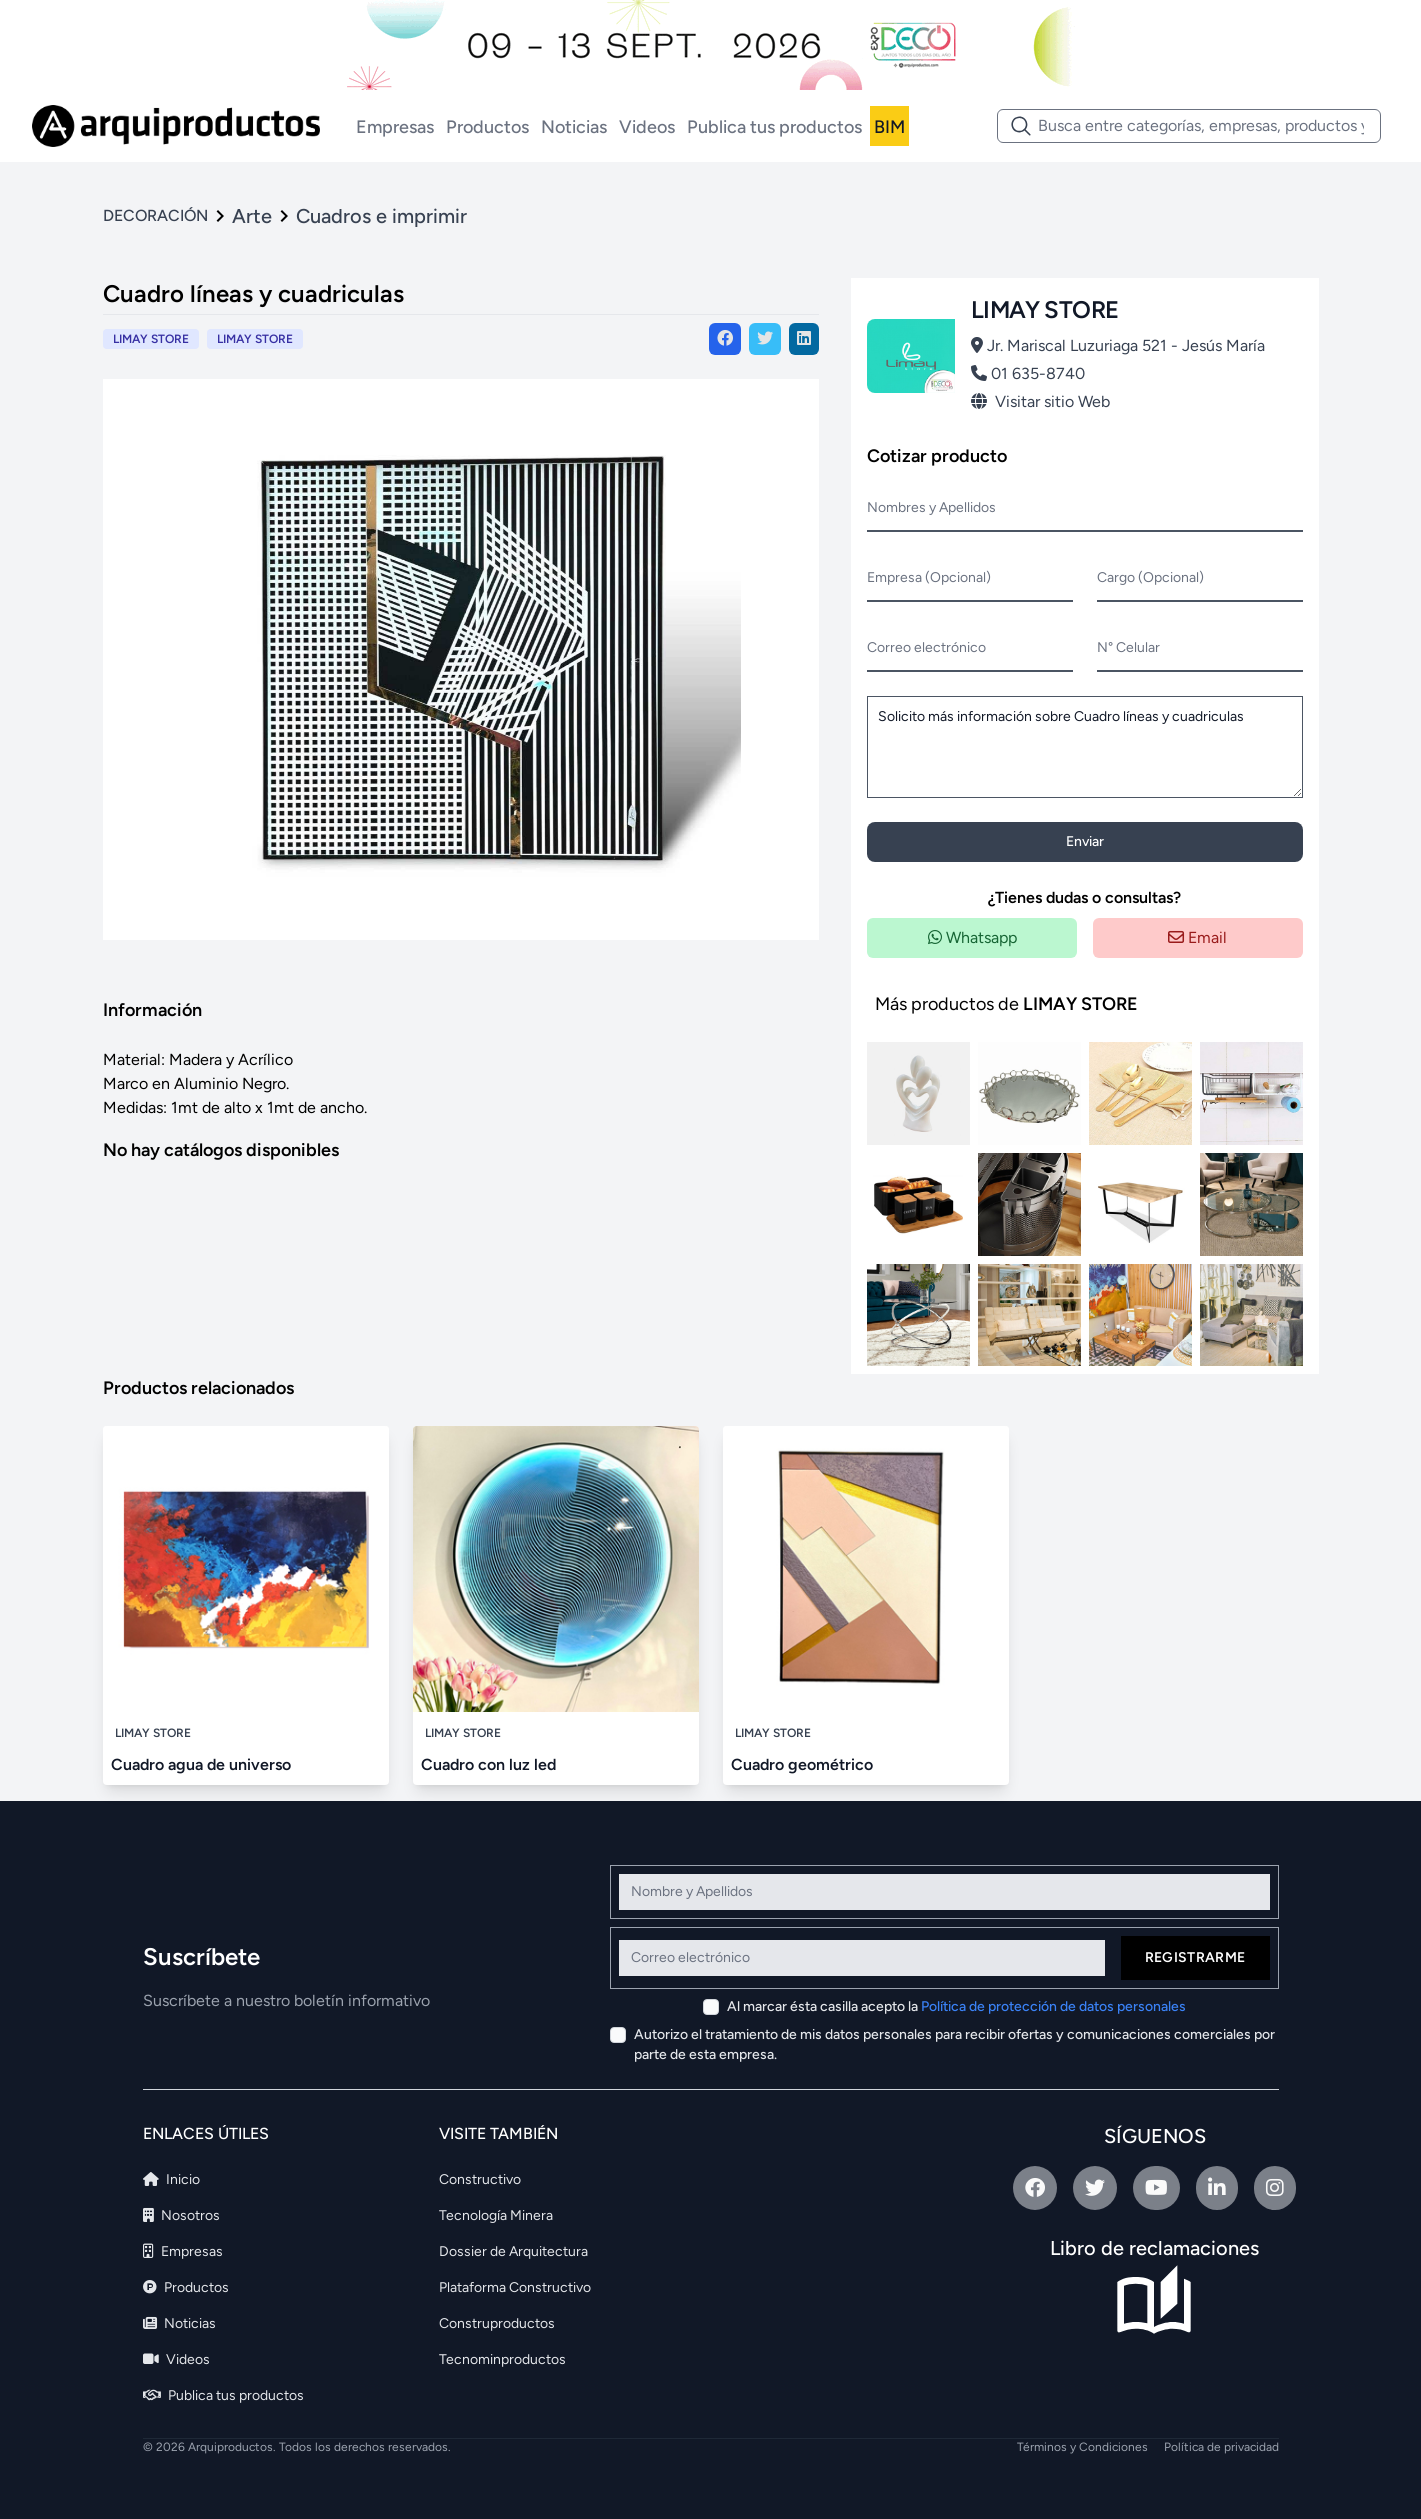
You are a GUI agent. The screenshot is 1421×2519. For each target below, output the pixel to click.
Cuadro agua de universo (201, 1764)
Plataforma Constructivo (515, 2287)
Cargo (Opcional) (1150, 577)
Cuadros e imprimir (381, 216)
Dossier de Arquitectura (513, 2251)
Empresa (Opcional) (929, 577)
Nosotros (181, 2215)
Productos (487, 127)
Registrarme (1195, 1957)
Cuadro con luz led (488, 1764)
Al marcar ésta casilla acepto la (956, 2006)
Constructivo (480, 2179)
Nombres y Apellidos (931, 507)
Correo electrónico (926, 647)
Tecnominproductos (502, 2359)
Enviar (1085, 841)
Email (1197, 937)
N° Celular (1128, 647)
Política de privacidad (1221, 2447)
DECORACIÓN (155, 215)
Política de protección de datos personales (1053, 2006)
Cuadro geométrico (802, 1764)
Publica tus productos (774, 127)
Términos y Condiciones (1082, 2447)
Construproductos (497, 2323)
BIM (889, 127)
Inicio (171, 2179)
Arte (252, 216)
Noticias (574, 127)
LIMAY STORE (255, 339)
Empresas (395, 127)
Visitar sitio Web (1040, 401)
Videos (647, 127)
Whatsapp (972, 937)
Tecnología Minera (496, 2215)
